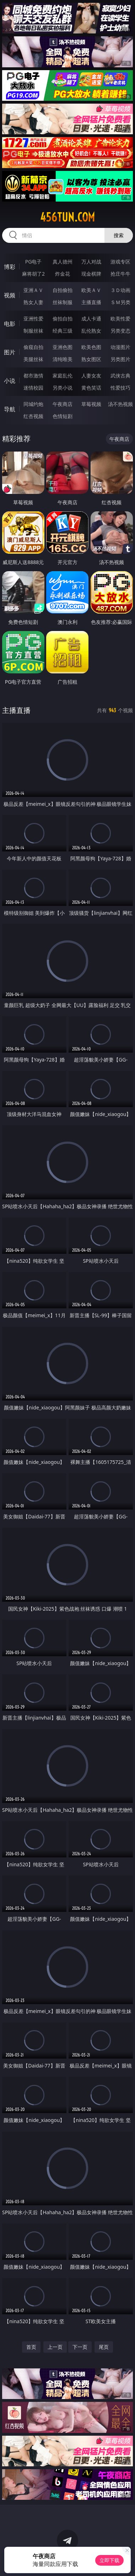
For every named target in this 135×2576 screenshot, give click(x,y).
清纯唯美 (62, 359)
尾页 (104, 2346)
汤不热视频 (120, 404)
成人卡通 (91, 318)
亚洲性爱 (33, 318)
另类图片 (120, 359)
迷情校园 (33, 387)
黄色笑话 (91, 387)
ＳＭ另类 (120, 302)
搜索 (119, 235)
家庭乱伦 (62, 375)
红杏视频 (33, 416)
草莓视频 (91, 404)
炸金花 (62, 273)
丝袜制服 (62, 302)
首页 (31, 2346)
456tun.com (67, 217)
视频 (9, 295)
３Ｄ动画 (120, 290)
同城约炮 (33, 404)
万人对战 (91, 261)
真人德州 (62, 261)
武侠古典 (120, 375)
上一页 (55, 2346)
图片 (9, 352)
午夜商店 (62, 404)
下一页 (79, 2346)
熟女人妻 (33, 302)
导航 (9, 409)
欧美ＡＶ (91, 290)
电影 (9, 324)
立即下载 (109, 2560)
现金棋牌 (91, 273)
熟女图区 (91, 359)
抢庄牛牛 (120, 273)
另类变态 (120, 330)
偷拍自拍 (62, 318)
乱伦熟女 (91, 330)
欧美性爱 (120, 318)
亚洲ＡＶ (33, 290)
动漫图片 (120, 347)
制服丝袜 (33, 330)
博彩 (9, 267)
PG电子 (33, 261)
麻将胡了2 (33, 273)
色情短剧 (62, 416)
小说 (9, 381)
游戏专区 (120, 261)
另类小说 (62, 387)
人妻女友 (91, 375)
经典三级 (62, 330)
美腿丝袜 (33, 359)
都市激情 (33, 375)
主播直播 (91, 302)
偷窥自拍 (33, 347)
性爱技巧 (120, 387)
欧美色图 (91, 347)
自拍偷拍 (62, 290)
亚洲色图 (62, 347)
